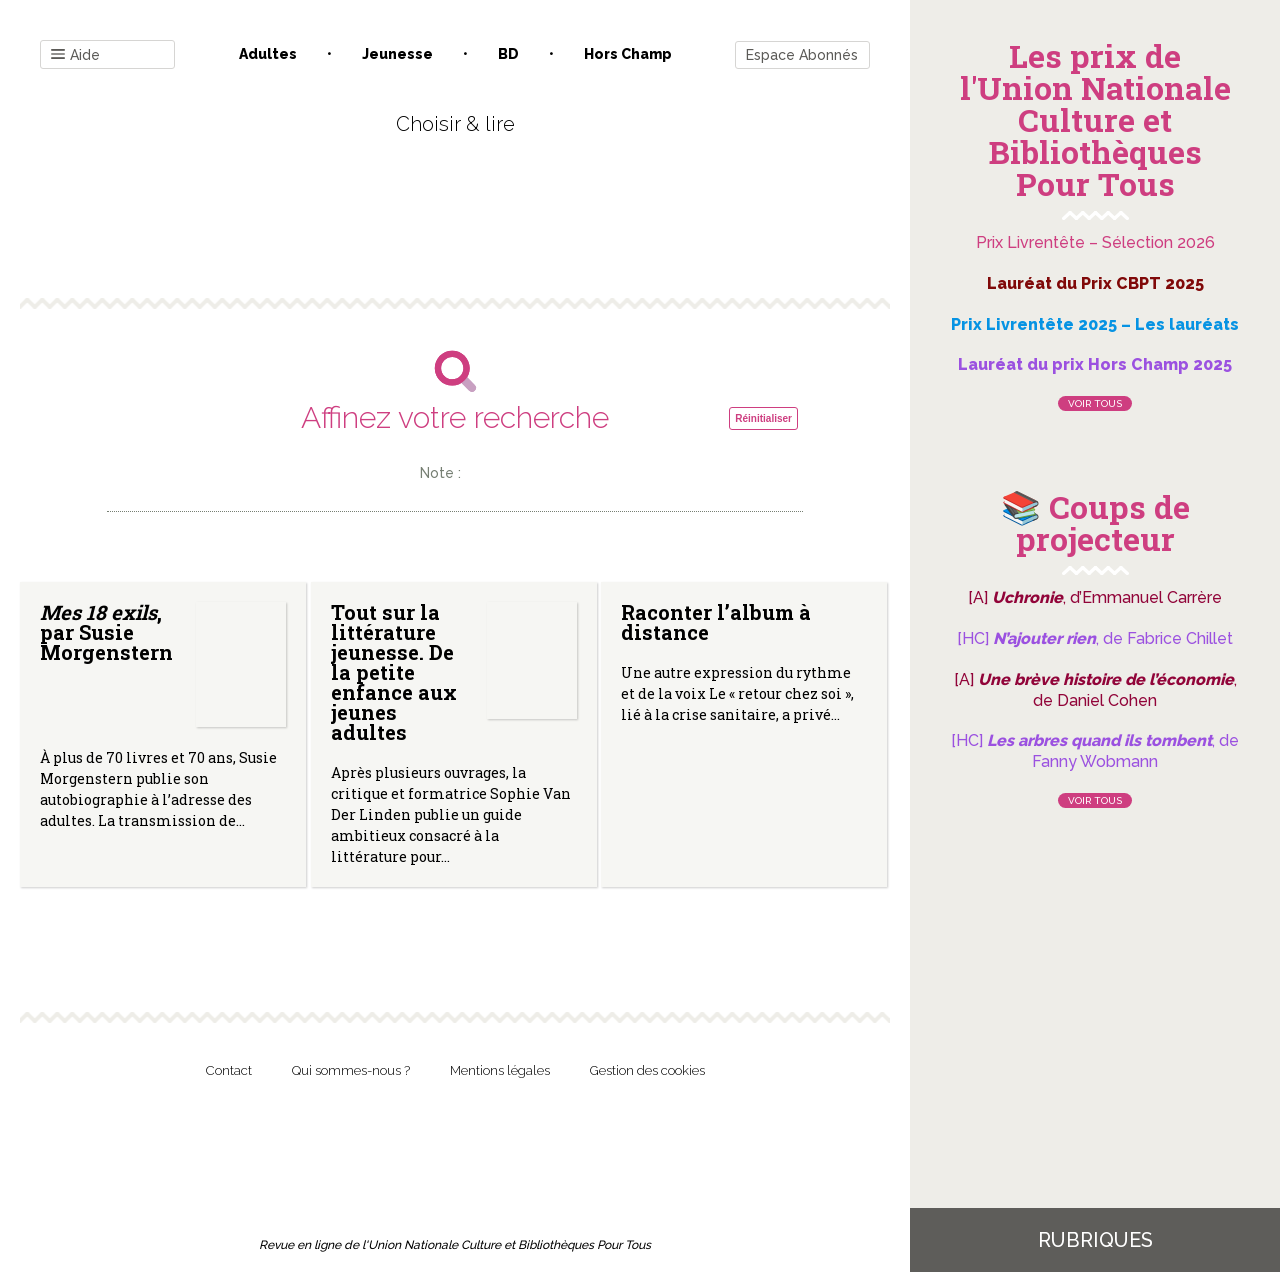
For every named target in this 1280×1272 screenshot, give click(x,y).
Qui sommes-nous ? (351, 1070)
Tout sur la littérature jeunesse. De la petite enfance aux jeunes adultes (394, 672)
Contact (229, 1070)
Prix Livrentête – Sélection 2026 (1095, 242)
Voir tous (1095, 403)
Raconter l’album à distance (716, 622)
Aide (75, 55)
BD (508, 54)
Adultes (268, 54)
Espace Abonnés (802, 55)
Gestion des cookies (647, 1070)
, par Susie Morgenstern (106, 632)
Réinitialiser (763, 418)
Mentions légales (500, 1070)
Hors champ (628, 54)
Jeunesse (397, 54)
